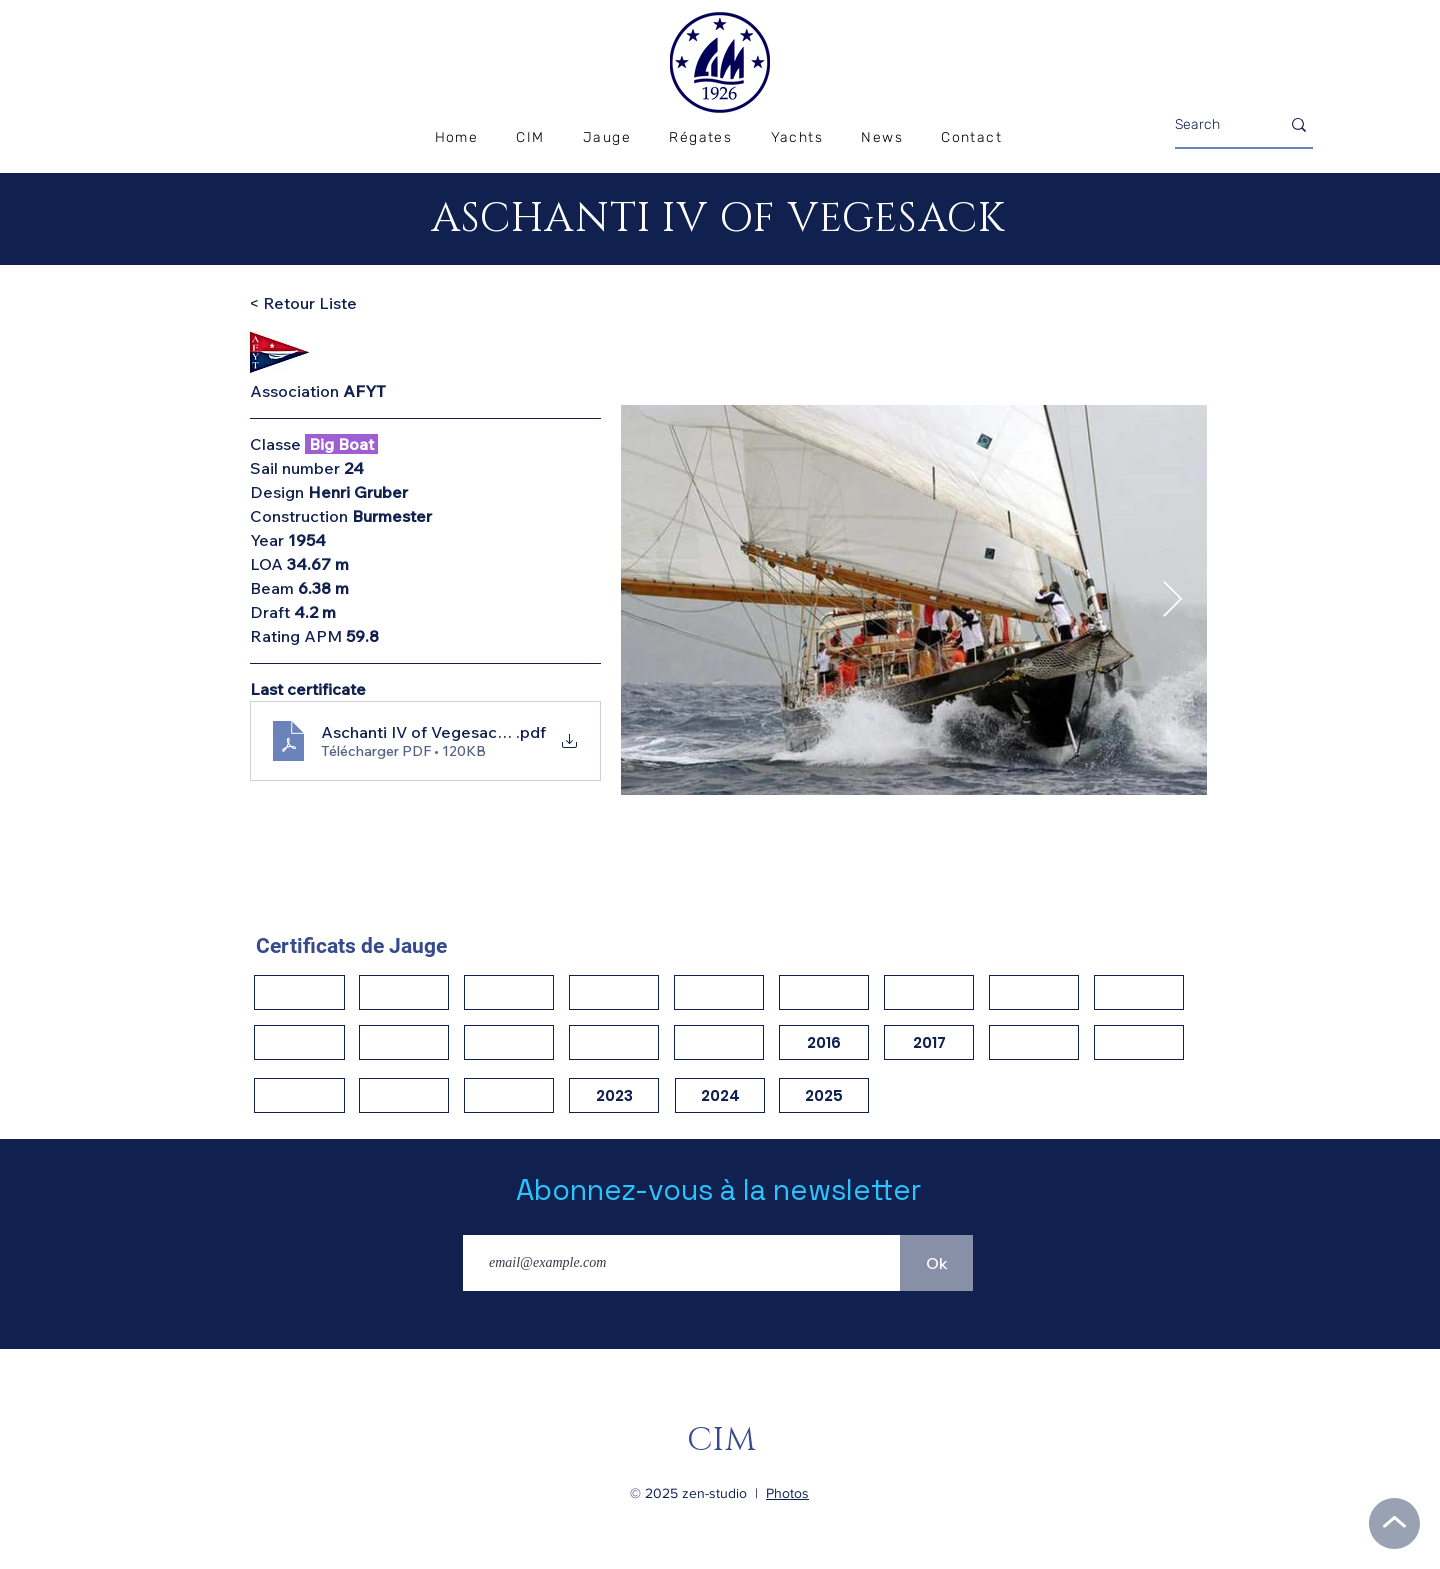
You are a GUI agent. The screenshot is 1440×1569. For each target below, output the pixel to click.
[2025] (824, 1095)
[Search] (1212, 125)
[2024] (720, 1095)
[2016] (824, 1042)
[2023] (614, 1095)
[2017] (929, 1042)
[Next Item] (1172, 600)
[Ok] (936, 1263)
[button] (700, 138)
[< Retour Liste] (320, 303)
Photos (787, 1493)
